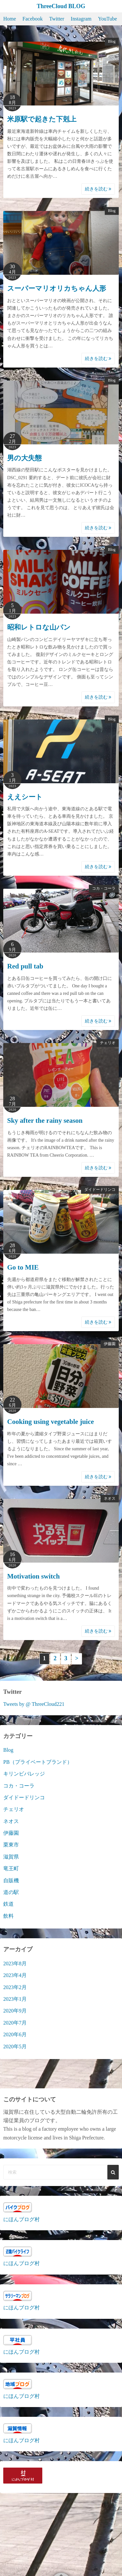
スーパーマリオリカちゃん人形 (56, 288)
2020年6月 (15, 2034)
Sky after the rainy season (45, 1120)
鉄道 (8, 1904)
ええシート (25, 797)
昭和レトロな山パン (39, 627)
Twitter (56, 18)
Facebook (32, 18)
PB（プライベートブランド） (37, 1762)
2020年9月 (15, 2010)
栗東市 (11, 1844)
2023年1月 (15, 1999)
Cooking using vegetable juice (50, 1422)
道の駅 (11, 1892)
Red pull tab (25, 966)
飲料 (8, 1916)
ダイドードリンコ (99, 1189)
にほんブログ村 (21, 2219)
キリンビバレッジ (24, 1773)
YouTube (107, 18)
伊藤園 (109, 1344)
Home (9, 18)
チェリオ (107, 1042)
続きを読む (98, 189)
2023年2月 (15, 1987)
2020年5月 (15, 2046)
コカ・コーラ (103, 888)
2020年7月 (15, 2023)
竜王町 (11, 1868)
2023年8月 (15, 1963)
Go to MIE (23, 1267)
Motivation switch (33, 1576)
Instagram (81, 18)
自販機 (11, 1880)
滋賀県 (11, 1856)
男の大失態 (24, 458)
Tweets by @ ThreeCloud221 (33, 1704)
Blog (111, 41)
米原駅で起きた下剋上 (41, 119)
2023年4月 (15, 1975)
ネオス (109, 1498)
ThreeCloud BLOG (61, 6)
